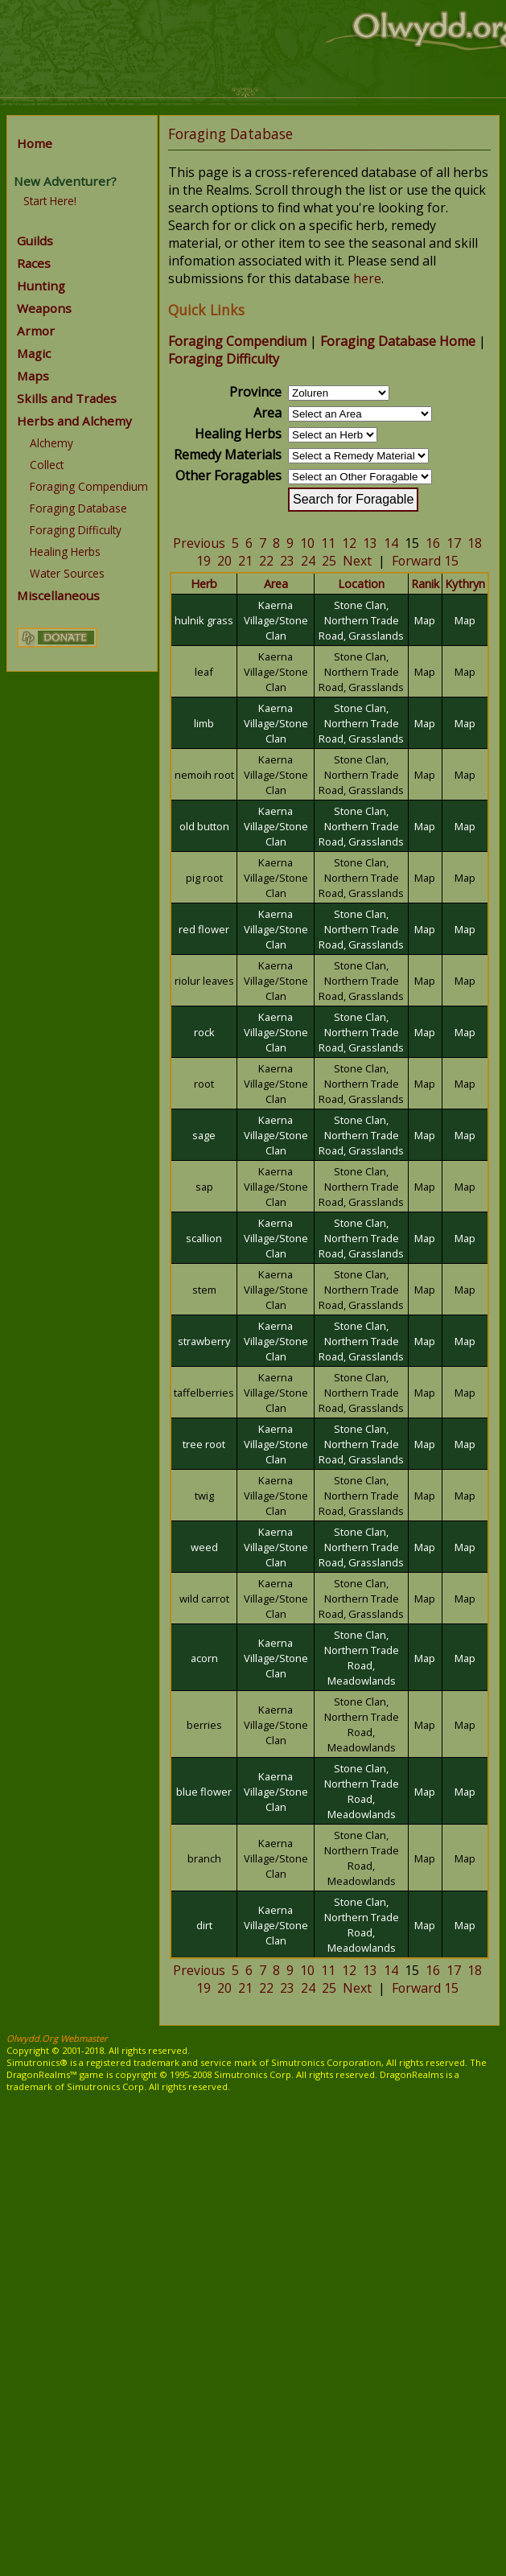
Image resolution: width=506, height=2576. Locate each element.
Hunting (41, 286)
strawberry (204, 1341)
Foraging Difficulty (75, 529)
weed (204, 1547)
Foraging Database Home (397, 341)
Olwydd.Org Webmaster (57, 2038)
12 (349, 543)
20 (224, 561)
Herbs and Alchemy (74, 421)
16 (433, 543)
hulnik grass (204, 620)
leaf (204, 672)
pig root (204, 877)
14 (391, 543)
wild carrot (204, 1598)
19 (203, 561)
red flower (204, 929)
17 (453, 543)
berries (204, 1725)
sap (204, 1186)
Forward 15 (425, 561)
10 (307, 543)
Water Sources (67, 573)
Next (357, 561)
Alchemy (51, 443)
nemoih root (204, 774)
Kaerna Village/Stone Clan (276, 620)
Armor (36, 331)
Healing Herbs (65, 551)
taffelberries (204, 1392)
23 (287, 561)
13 (370, 543)
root (204, 1083)
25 (329, 561)
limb (204, 723)
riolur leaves (204, 980)
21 (245, 561)
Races (34, 263)
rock (204, 1032)
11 (328, 543)
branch (204, 1858)
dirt (204, 1925)
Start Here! (49, 200)
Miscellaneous (58, 595)
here (367, 278)
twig (204, 1495)
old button (204, 826)
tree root (204, 1444)
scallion (204, 1238)
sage (204, 1135)
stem (204, 1289)
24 (308, 561)
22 (266, 561)
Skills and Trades (67, 398)
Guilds (35, 240)
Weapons (44, 308)
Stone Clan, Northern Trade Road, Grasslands (361, 620)
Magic (34, 353)
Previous (199, 543)
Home (34, 143)
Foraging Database (78, 508)
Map (424, 620)
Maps (33, 376)
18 (474, 543)
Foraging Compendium (89, 486)
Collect (47, 464)
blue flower (204, 1791)
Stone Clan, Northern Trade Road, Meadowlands (361, 1657)
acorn (204, 1658)
